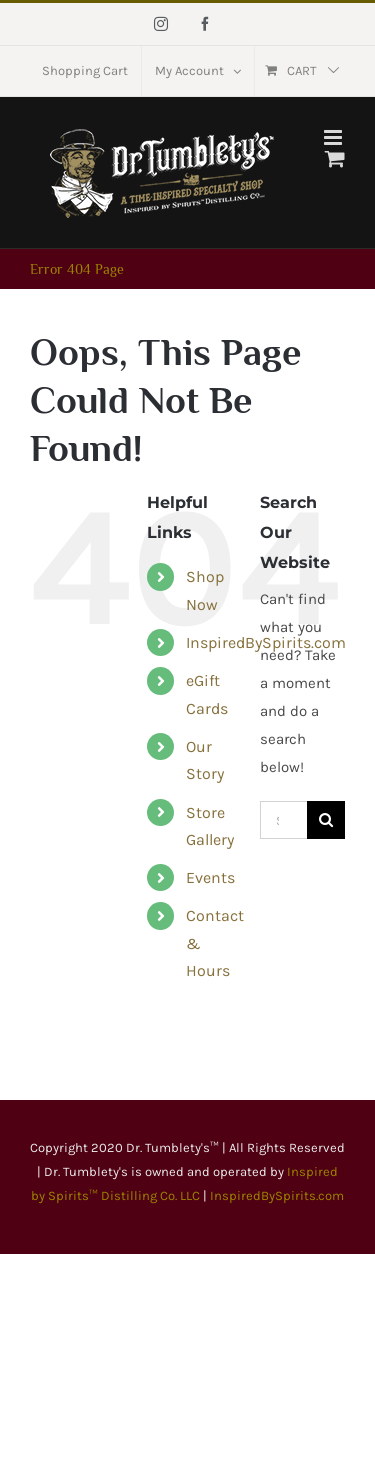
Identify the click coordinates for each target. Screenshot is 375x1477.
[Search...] (283, 820)
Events (210, 877)
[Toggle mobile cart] (335, 158)
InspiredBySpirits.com (277, 1195)
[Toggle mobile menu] (334, 137)
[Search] (326, 820)
